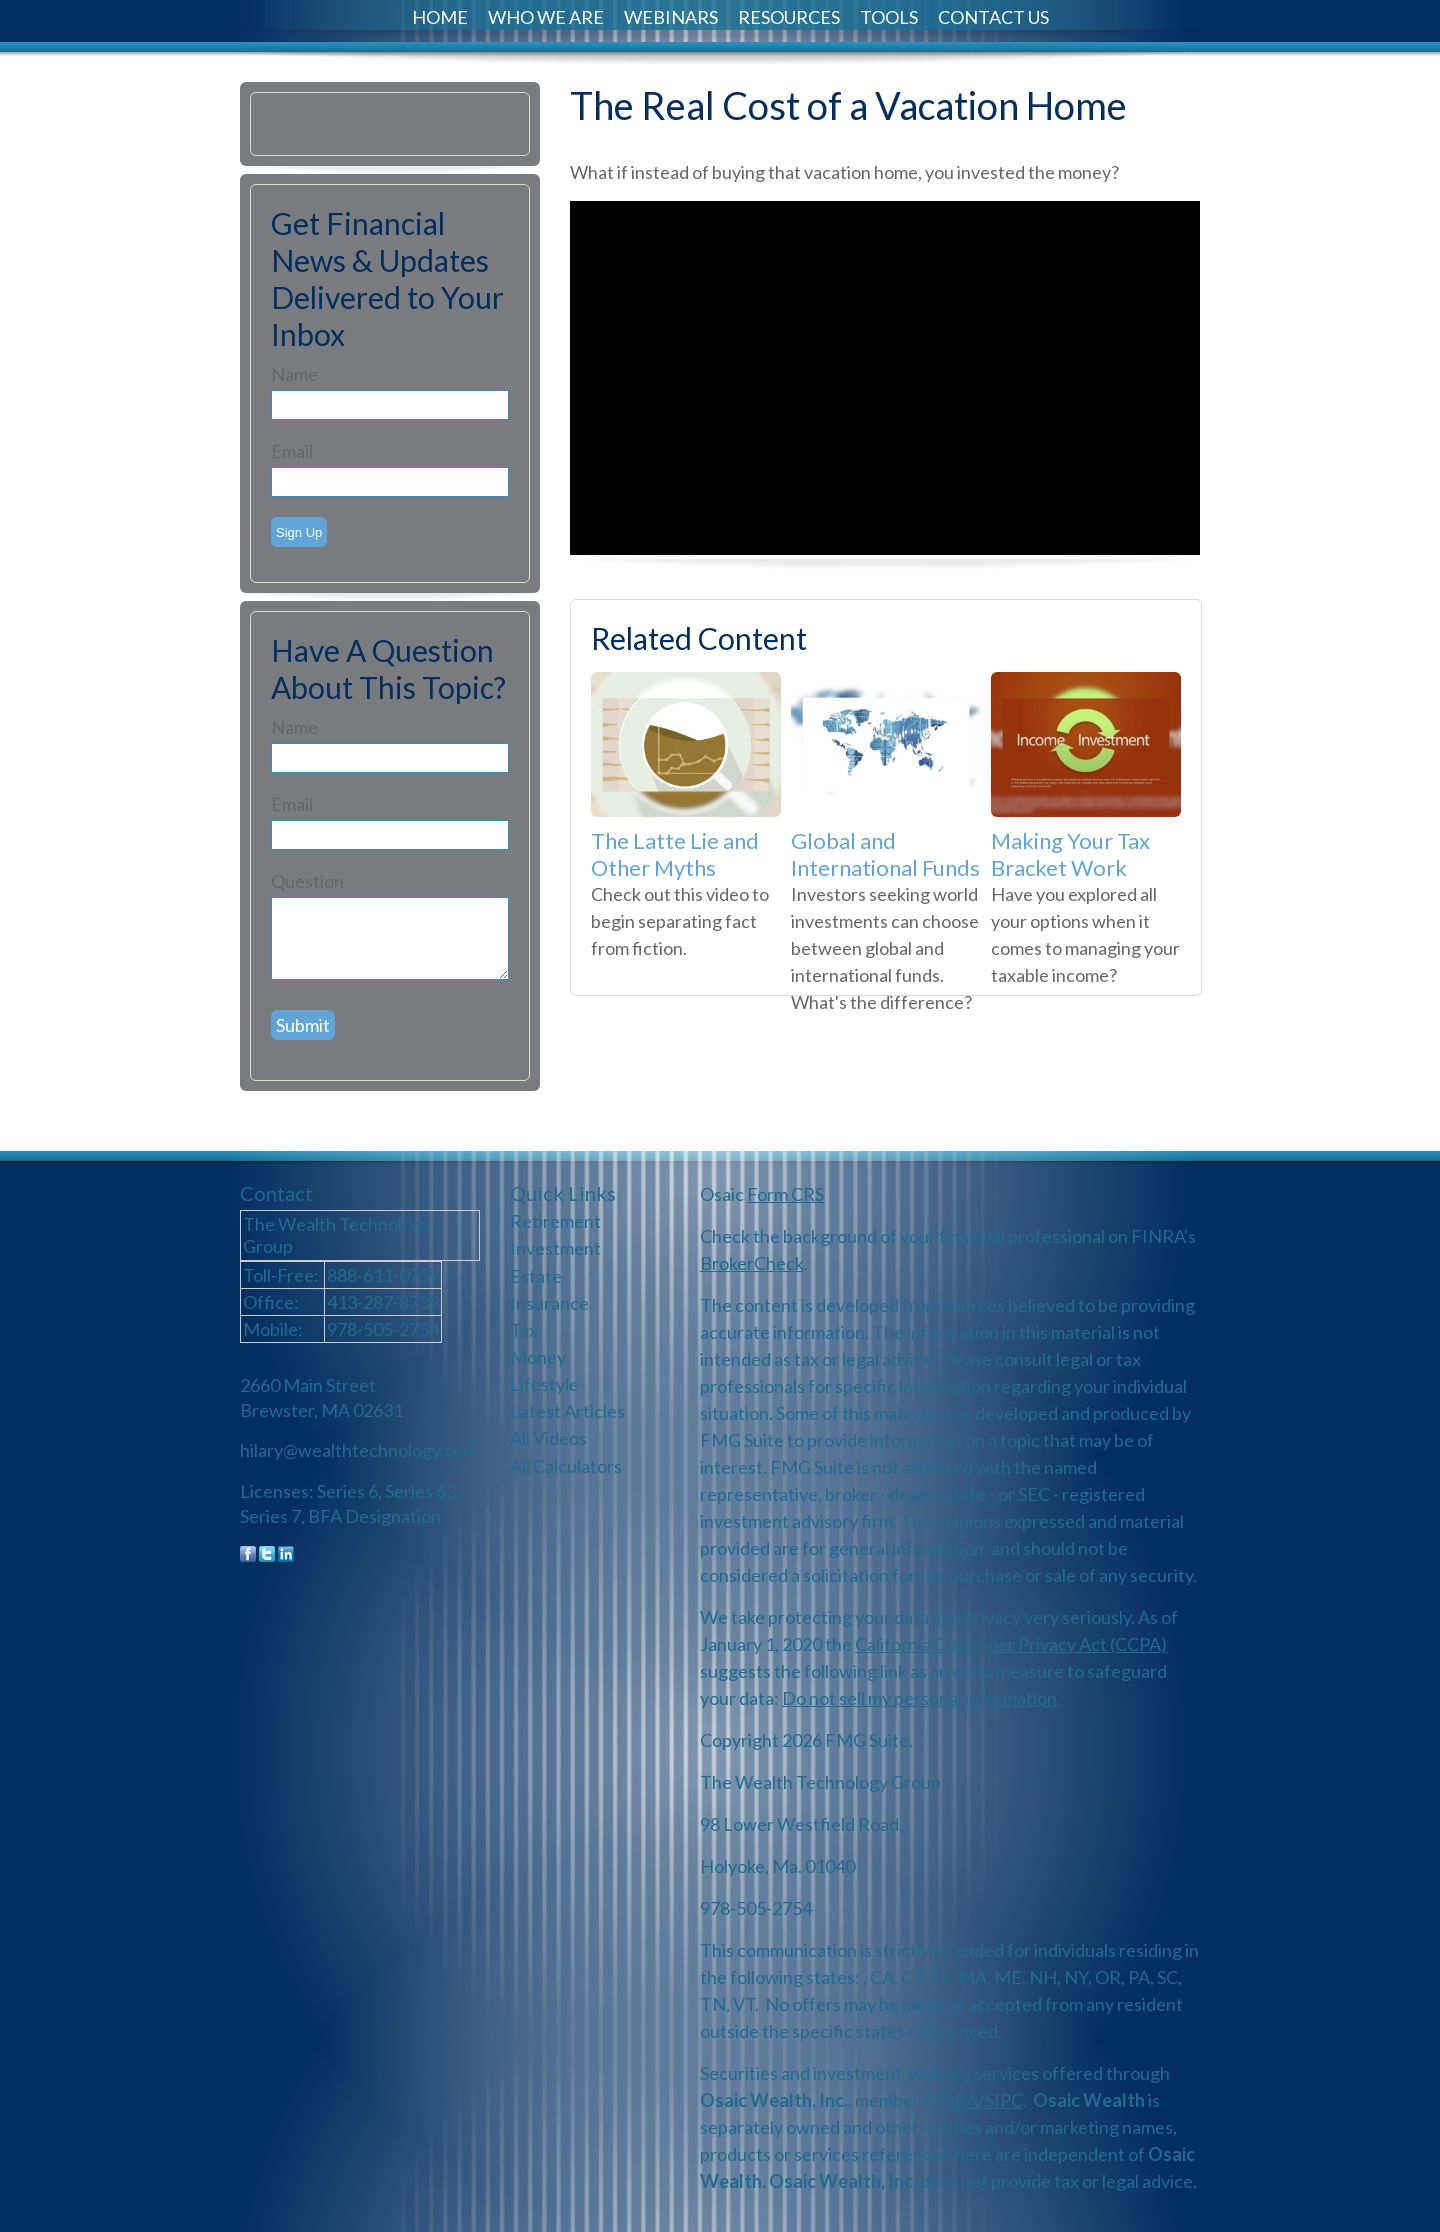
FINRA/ (954, 2100)
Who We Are (546, 17)
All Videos (548, 1438)
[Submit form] (303, 1025)
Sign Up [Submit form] (299, 532)
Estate (536, 1276)
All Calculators (566, 1466)
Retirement (555, 1221)
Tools (889, 17)
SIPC (1004, 2100)
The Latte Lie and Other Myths (675, 854)
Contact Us (993, 17)
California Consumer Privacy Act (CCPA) (1011, 1644)
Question (307, 881)
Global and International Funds (885, 854)
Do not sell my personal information (919, 1698)
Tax (524, 1330)
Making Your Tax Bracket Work (1070, 854)
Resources (789, 17)
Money (538, 1357)
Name (294, 374)
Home (440, 17)
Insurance (549, 1303)
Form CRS (785, 1194)
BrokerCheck (752, 1263)
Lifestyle (544, 1384)
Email (292, 451)
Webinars (671, 17)
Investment (555, 1248)
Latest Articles (567, 1411)
